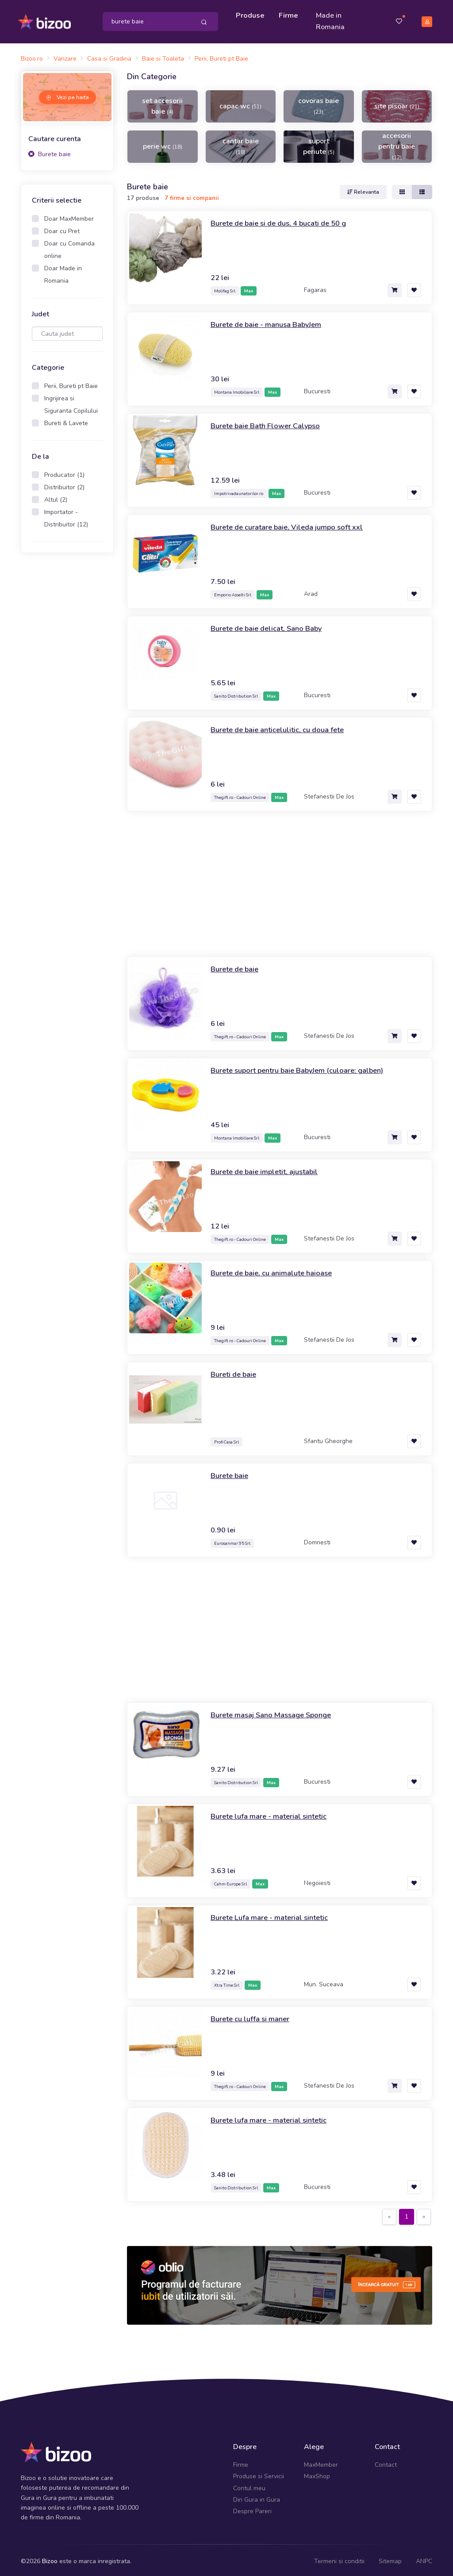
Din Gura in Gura (256, 2496)
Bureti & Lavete (66, 420)
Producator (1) (64, 472)
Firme (289, 14)
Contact (386, 2461)
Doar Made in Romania (63, 271)
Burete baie (49, 151)
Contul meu (249, 2485)
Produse (251, 14)
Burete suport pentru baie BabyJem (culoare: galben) (305, 1067)
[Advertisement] (67, 696)
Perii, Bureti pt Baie (71, 383)
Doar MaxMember (69, 216)
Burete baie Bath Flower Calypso (270, 423)
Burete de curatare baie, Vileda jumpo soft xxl (293, 524)
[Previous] (389, 2214)
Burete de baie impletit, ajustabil (268, 1168)
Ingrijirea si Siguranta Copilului (71, 402)
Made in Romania (331, 20)
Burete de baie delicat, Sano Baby (272, 625)
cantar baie (241, 143)
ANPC (424, 2558)
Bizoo (50, 2558)
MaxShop (317, 2473)
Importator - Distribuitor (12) (66, 515)
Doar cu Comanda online (69, 247)
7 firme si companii (192, 195)
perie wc (162, 143)
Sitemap (390, 2558)
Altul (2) (55, 497)
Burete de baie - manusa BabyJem (271, 321)
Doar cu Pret (62, 228)
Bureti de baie (236, 1371)
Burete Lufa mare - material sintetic (273, 1914)
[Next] (424, 2214)
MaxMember (321, 2461)
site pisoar (396, 103)
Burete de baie (237, 966)
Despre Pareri (252, 2508)
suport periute (318, 143)
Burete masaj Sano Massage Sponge (277, 1712)
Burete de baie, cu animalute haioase (277, 1270)
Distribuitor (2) (64, 484)
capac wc (240, 103)
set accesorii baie (162, 103)
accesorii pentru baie (396, 143)
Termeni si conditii (339, 2558)
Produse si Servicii (258, 2473)
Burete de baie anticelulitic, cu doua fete (283, 727)
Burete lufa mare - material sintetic (273, 1813)
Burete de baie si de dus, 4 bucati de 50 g (286, 220)
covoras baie (318, 102)
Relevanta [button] (363, 189)
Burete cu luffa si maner (253, 2016)
